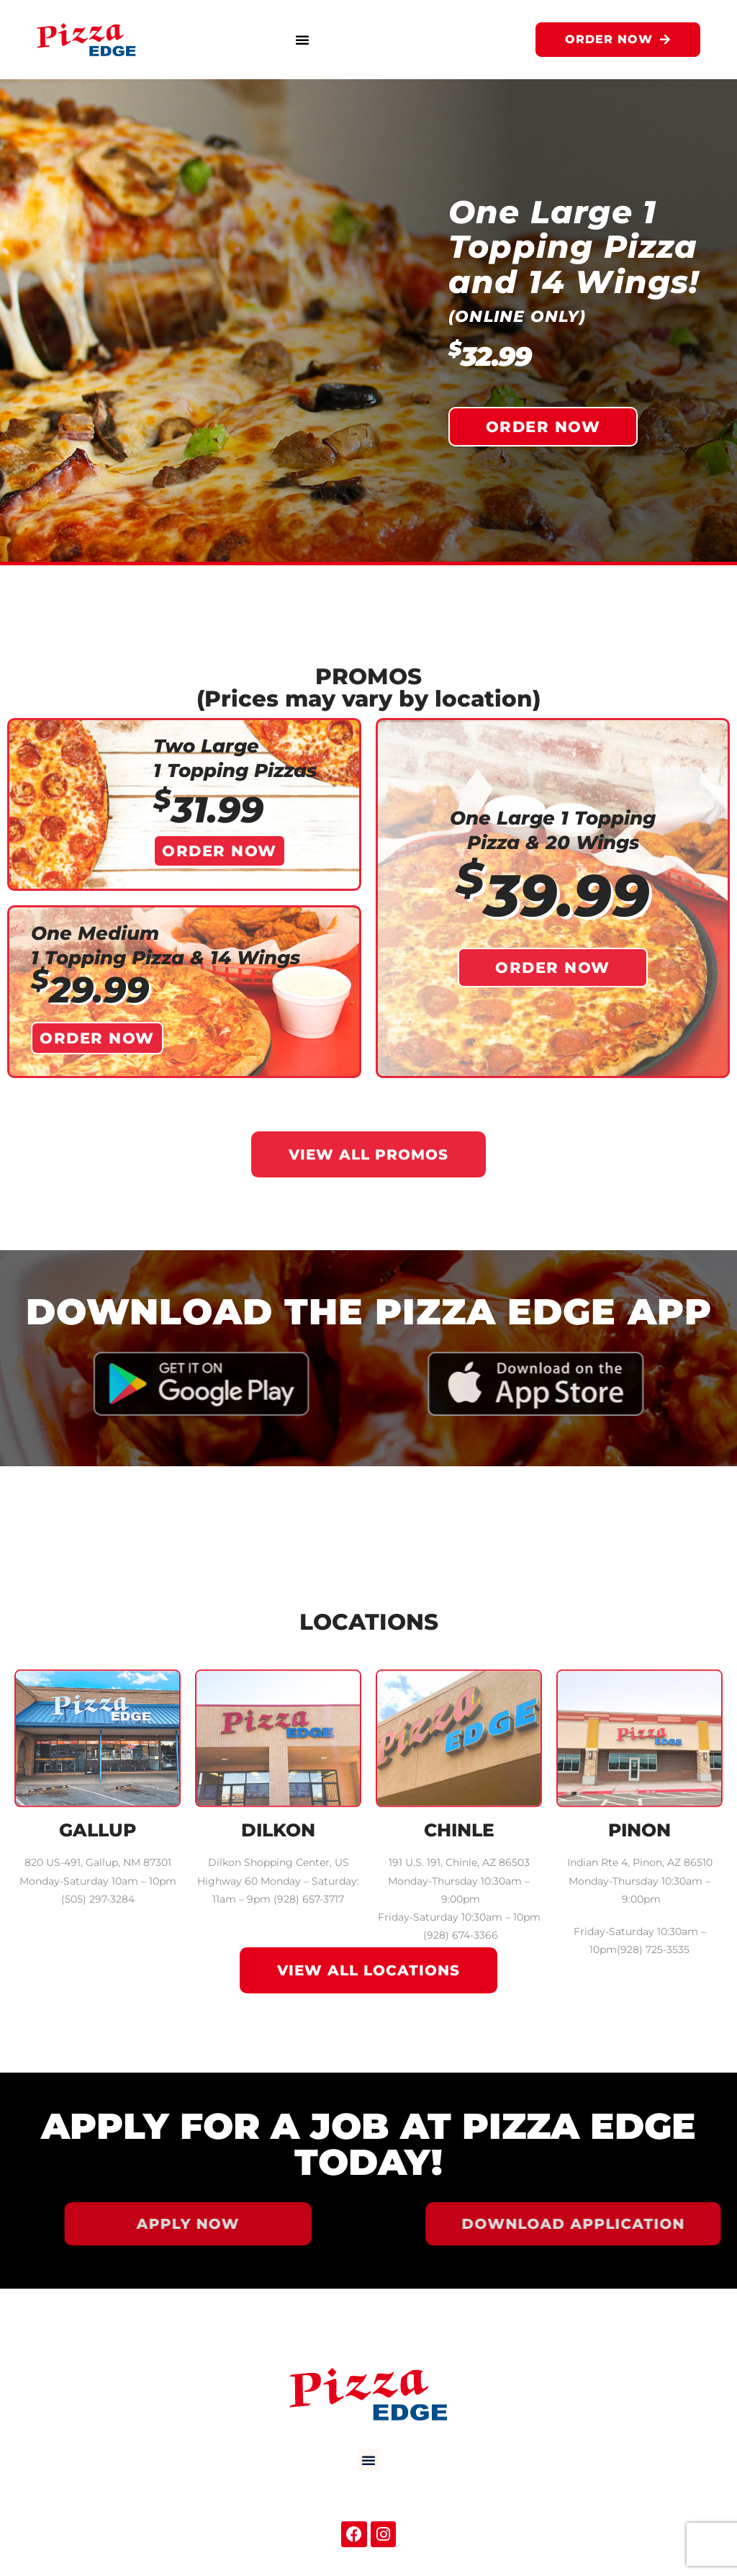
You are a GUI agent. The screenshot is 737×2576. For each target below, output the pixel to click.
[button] (302, 39)
